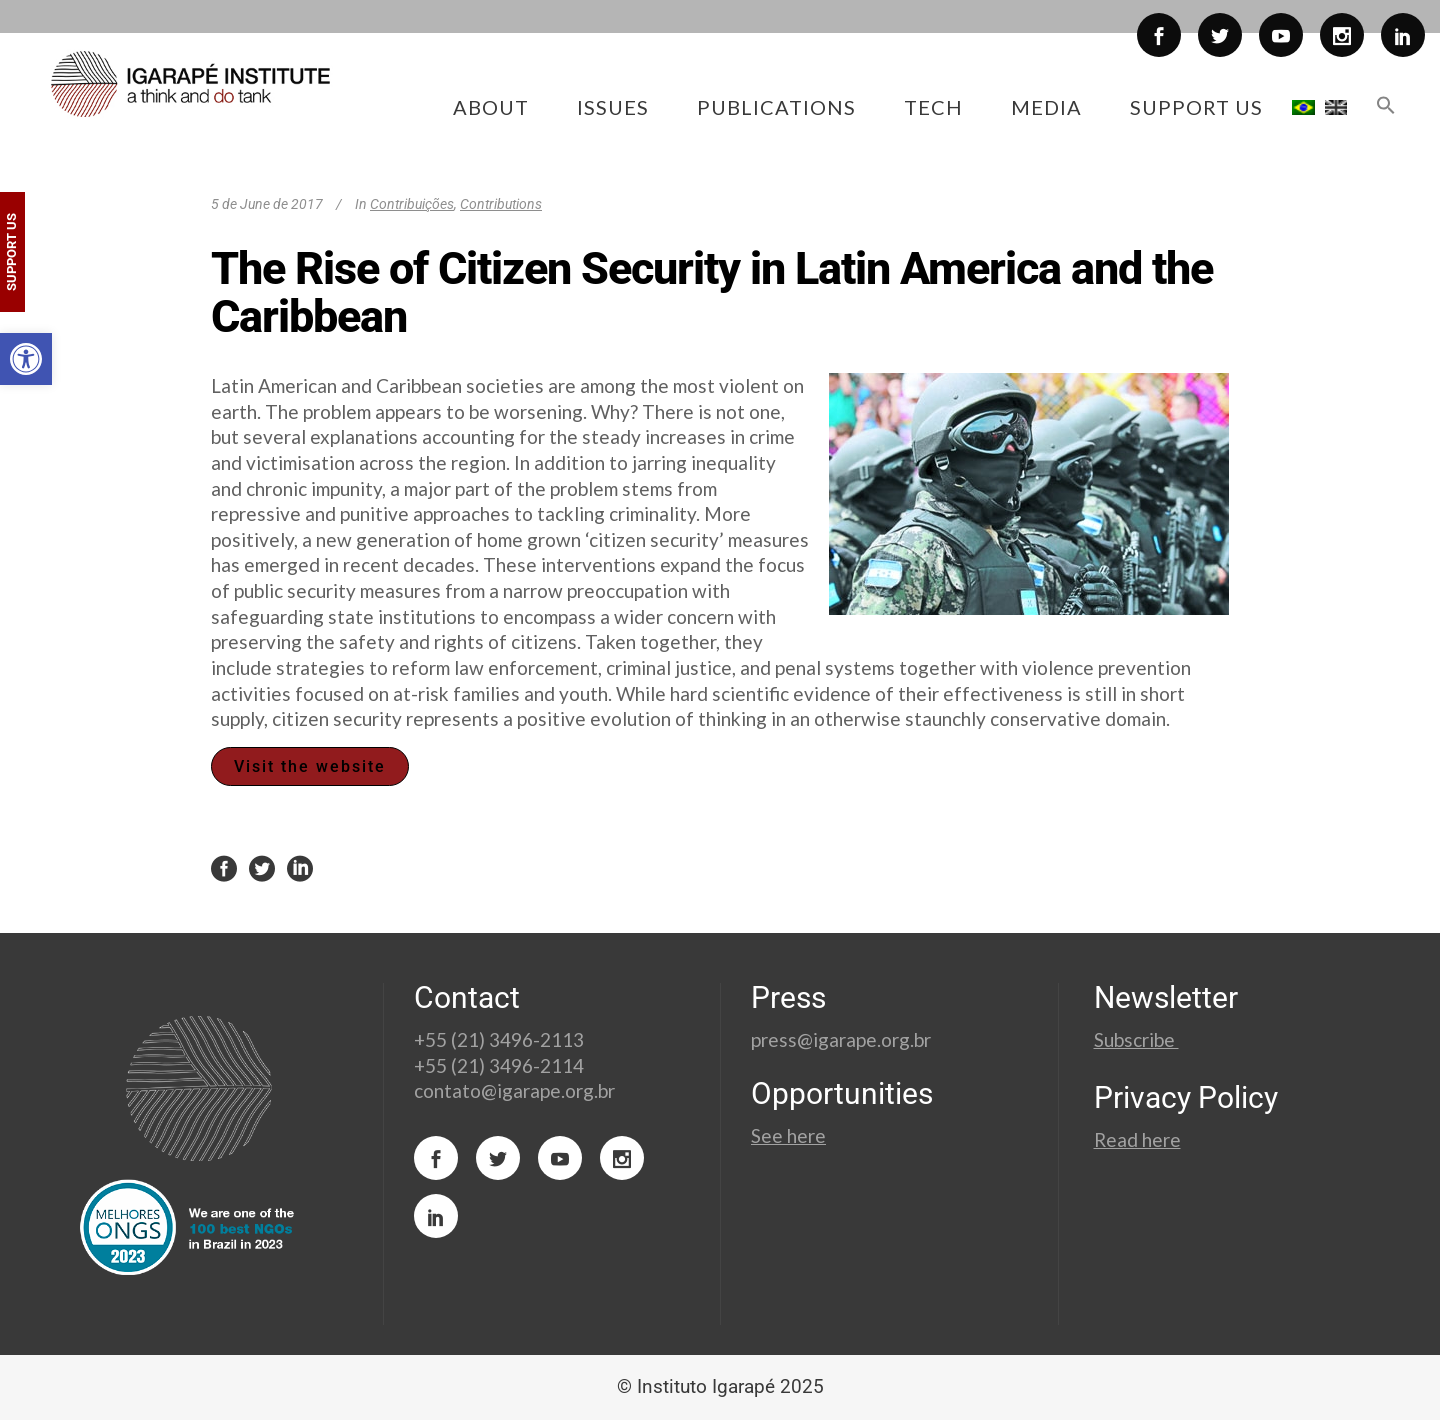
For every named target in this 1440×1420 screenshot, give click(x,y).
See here (788, 1135)
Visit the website (310, 766)
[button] (26, 359)
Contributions (501, 204)
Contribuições (412, 204)
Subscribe (1136, 1039)
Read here (1137, 1139)
